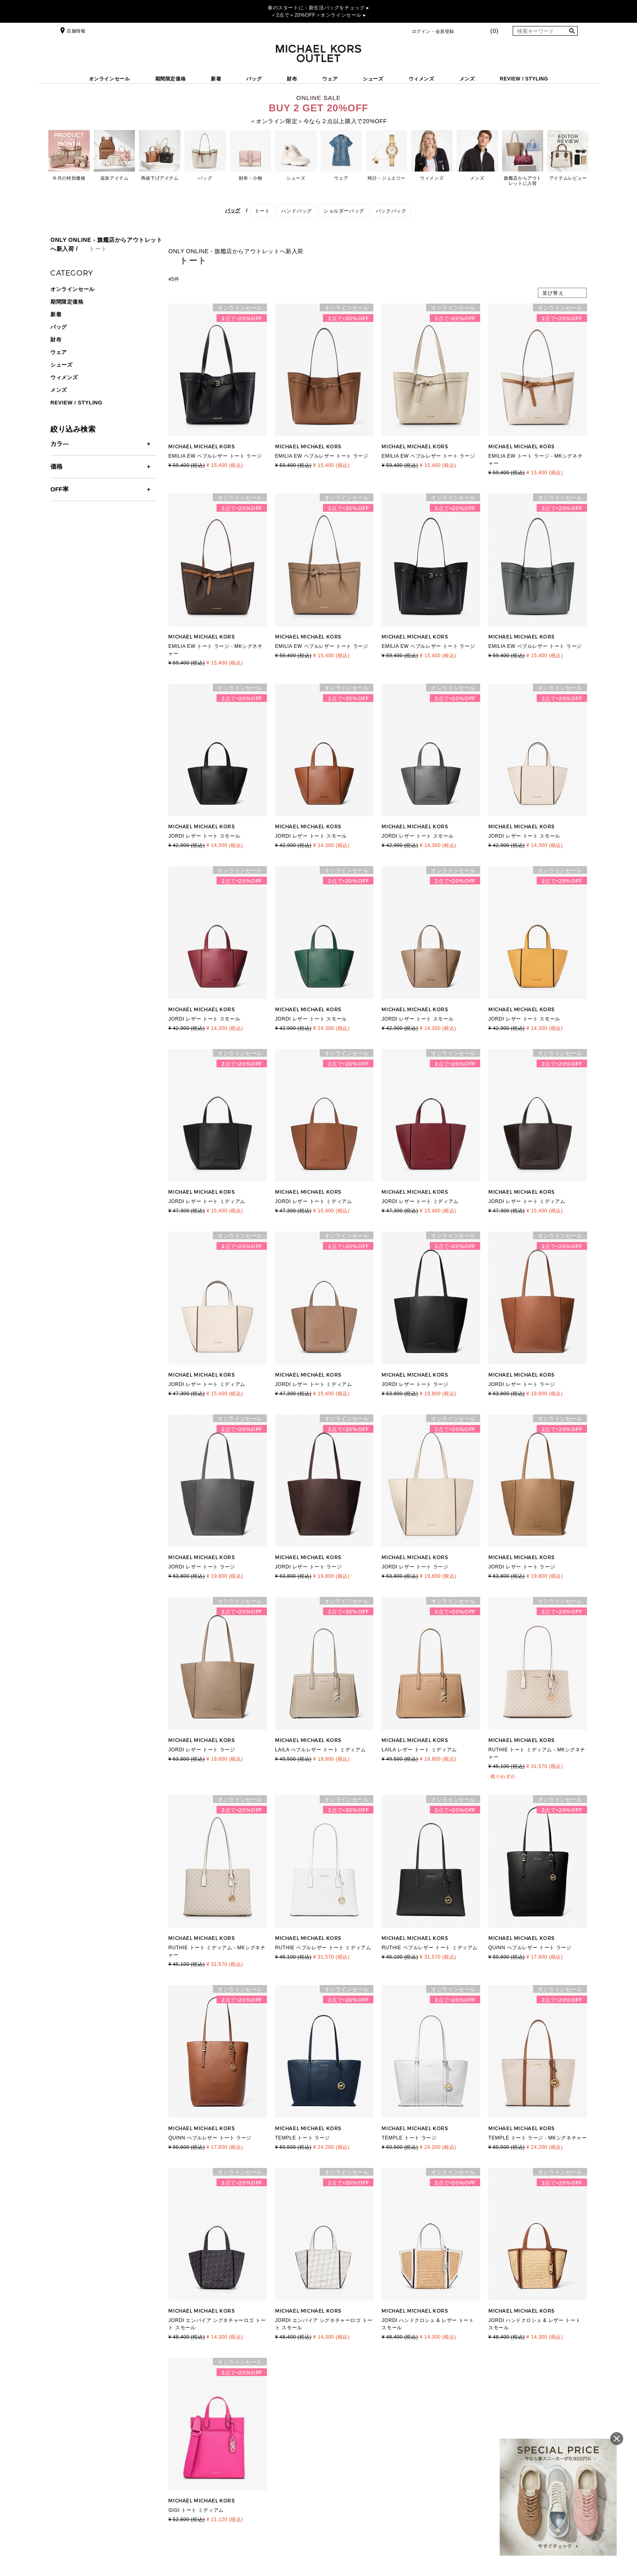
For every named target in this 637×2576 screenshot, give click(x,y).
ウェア (330, 79)
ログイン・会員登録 (433, 31)
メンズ (467, 79)
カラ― (59, 443)
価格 (56, 466)
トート (262, 211)
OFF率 (59, 489)
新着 (216, 79)
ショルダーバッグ (343, 211)
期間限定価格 (170, 79)
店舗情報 (71, 30)
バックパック (391, 211)
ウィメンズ (421, 79)
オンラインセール (109, 79)
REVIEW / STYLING (524, 79)
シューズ (373, 79)
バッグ (254, 79)
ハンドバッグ (296, 211)
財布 (292, 79)
